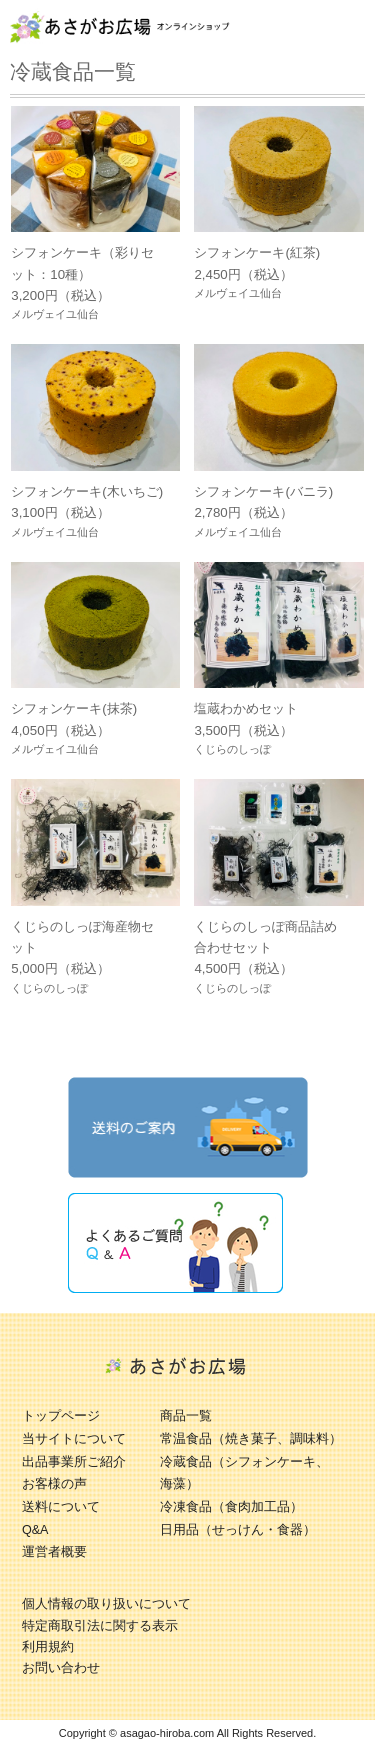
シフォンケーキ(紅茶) (257, 252)
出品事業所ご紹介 (74, 1462)
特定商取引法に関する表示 (100, 1626)
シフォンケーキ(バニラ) (263, 491)
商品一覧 (186, 1416)
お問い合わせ (61, 1668)
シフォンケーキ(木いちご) (87, 491)
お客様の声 (54, 1484)
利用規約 (48, 1647)
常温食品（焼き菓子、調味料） (251, 1439)
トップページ (61, 1416)
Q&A (35, 1530)
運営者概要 (54, 1552)
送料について (61, 1507)
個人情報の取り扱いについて (106, 1604)
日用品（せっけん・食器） (238, 1530)
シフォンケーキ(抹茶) (74, 708)
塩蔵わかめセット (246, 708)
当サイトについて (74, 1439)
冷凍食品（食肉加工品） (231, 1507)
